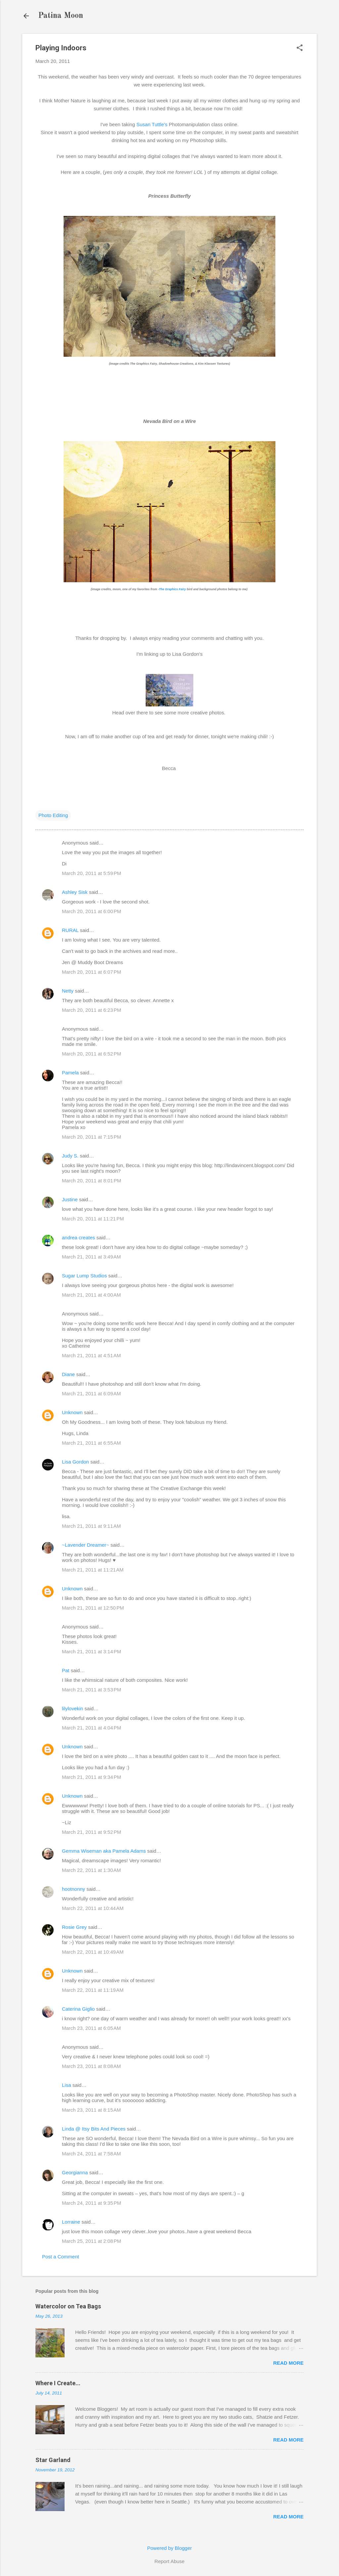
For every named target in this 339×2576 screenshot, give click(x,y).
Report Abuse (170, 2561)
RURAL (71, 930)
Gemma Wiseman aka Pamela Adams (104, 1851)
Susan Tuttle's (152, 124)
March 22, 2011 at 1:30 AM (91, 1870)
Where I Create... (57, 2383)
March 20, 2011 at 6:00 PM (91, 911)
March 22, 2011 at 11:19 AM (92, 1990)
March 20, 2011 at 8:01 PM (91, 1180)
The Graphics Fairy (172, 589)
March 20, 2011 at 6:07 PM (91, 972)
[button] (300, 48)
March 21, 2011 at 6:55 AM (91, 1443)
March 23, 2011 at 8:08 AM (91, 2066)
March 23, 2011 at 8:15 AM (91, 2110)
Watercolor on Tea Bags (68, 2306)
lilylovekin (72, 1708)
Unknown (72, 1412)
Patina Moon (60, 16)
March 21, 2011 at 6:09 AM (91, 1393)
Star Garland (53, 2459)
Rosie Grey (74, 1927)
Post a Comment (60, 2256)
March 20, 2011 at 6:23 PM (91, 1010)
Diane (68, 1374)
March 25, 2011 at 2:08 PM (91, 2241)
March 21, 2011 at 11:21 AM (92, 1569)
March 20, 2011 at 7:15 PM (91, 1137)
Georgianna (75, 2172)
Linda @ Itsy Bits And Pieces (93, 2129)
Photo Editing (53, 815)
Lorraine (71, 2222)
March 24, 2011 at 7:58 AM (91, 2153)
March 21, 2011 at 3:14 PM (91, 1651)
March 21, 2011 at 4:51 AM (91, 1355)
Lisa (66, 2085)
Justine (70, 1199)
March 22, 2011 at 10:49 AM (92, 1952)
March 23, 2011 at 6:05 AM (91, 2028)
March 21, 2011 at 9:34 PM (91, 1777)
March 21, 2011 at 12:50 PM (93, 1608)
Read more (288, 2363)
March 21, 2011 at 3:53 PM (91, 1689)
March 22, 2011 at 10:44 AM (92, 1908)
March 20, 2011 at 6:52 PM (91, 1053)
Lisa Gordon (75, 1462)
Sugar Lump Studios (84, 1275)
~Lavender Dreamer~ (85, 1545)
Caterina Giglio (78, 2009)
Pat (66, 1670)
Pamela (70, 1072)
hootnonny (73, 1889)
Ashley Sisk (75, 892)
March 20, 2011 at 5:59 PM (91, 873)
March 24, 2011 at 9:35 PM (91, 2203)
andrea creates (78, 1237)
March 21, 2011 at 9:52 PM (91, 1832)
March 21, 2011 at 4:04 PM (91, 1727)
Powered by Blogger (169, 2548)
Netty (67, 991)
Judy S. (70, 1156)
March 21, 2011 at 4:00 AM (91, 1295)
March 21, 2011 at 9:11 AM (91, 1526)
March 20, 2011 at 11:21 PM (93, 1218)
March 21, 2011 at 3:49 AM (91, 1257)
